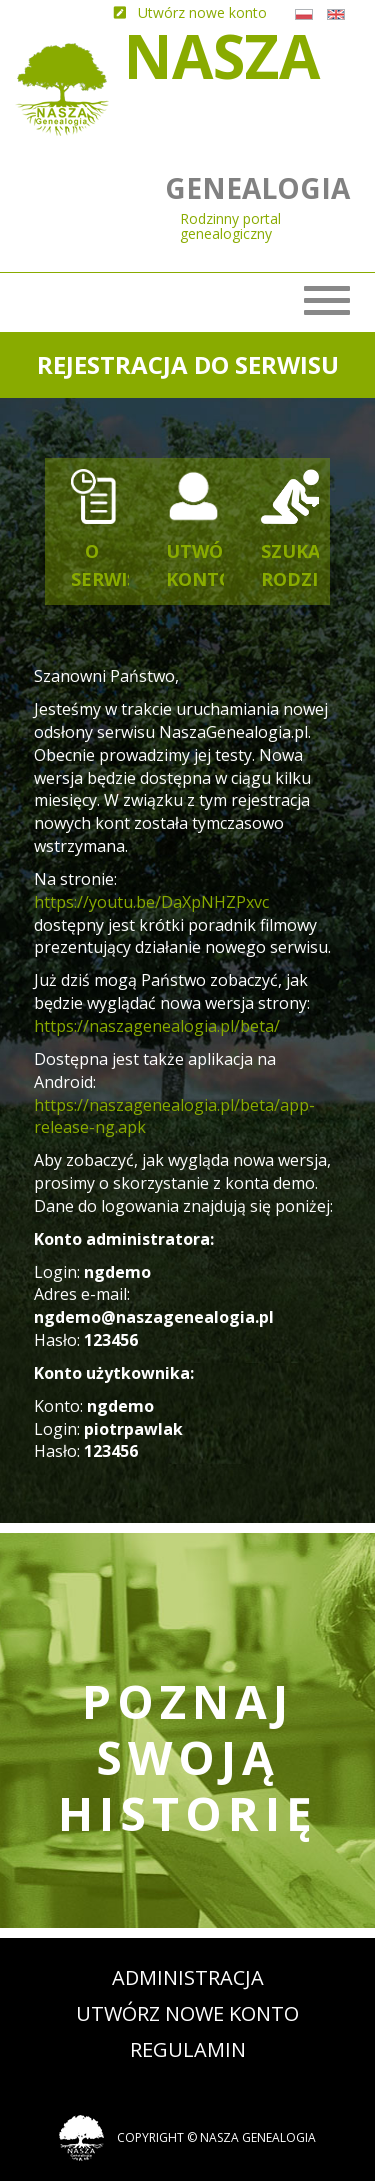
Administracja (188, 1977)
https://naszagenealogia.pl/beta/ (157, 1026)
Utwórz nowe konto (187, 2013)
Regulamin (188, 2049)
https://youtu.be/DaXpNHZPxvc (151, 902)
